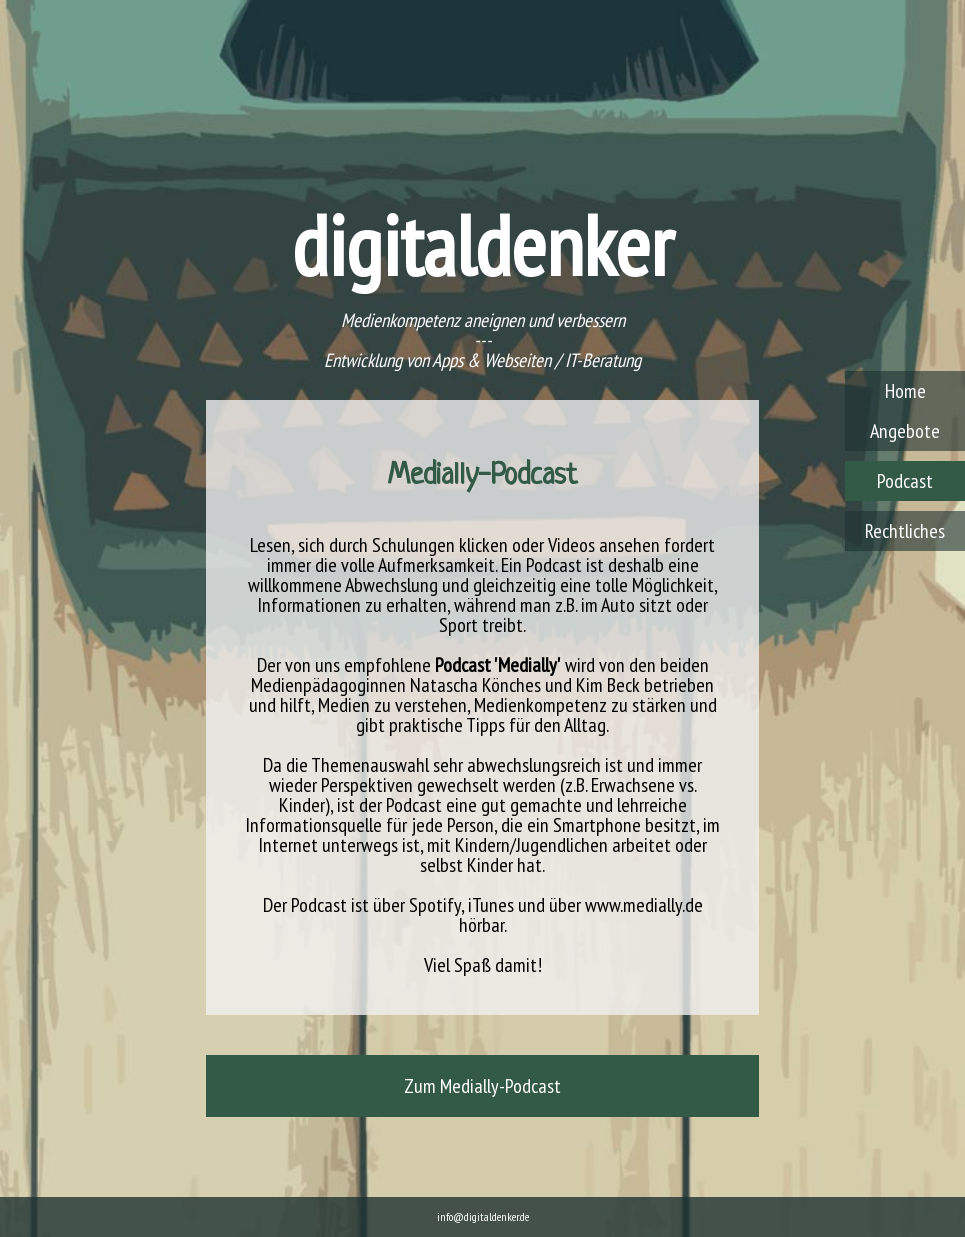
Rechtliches (905, 531)
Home (905, 391)
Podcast (905, 481)
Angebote (905, 431)
